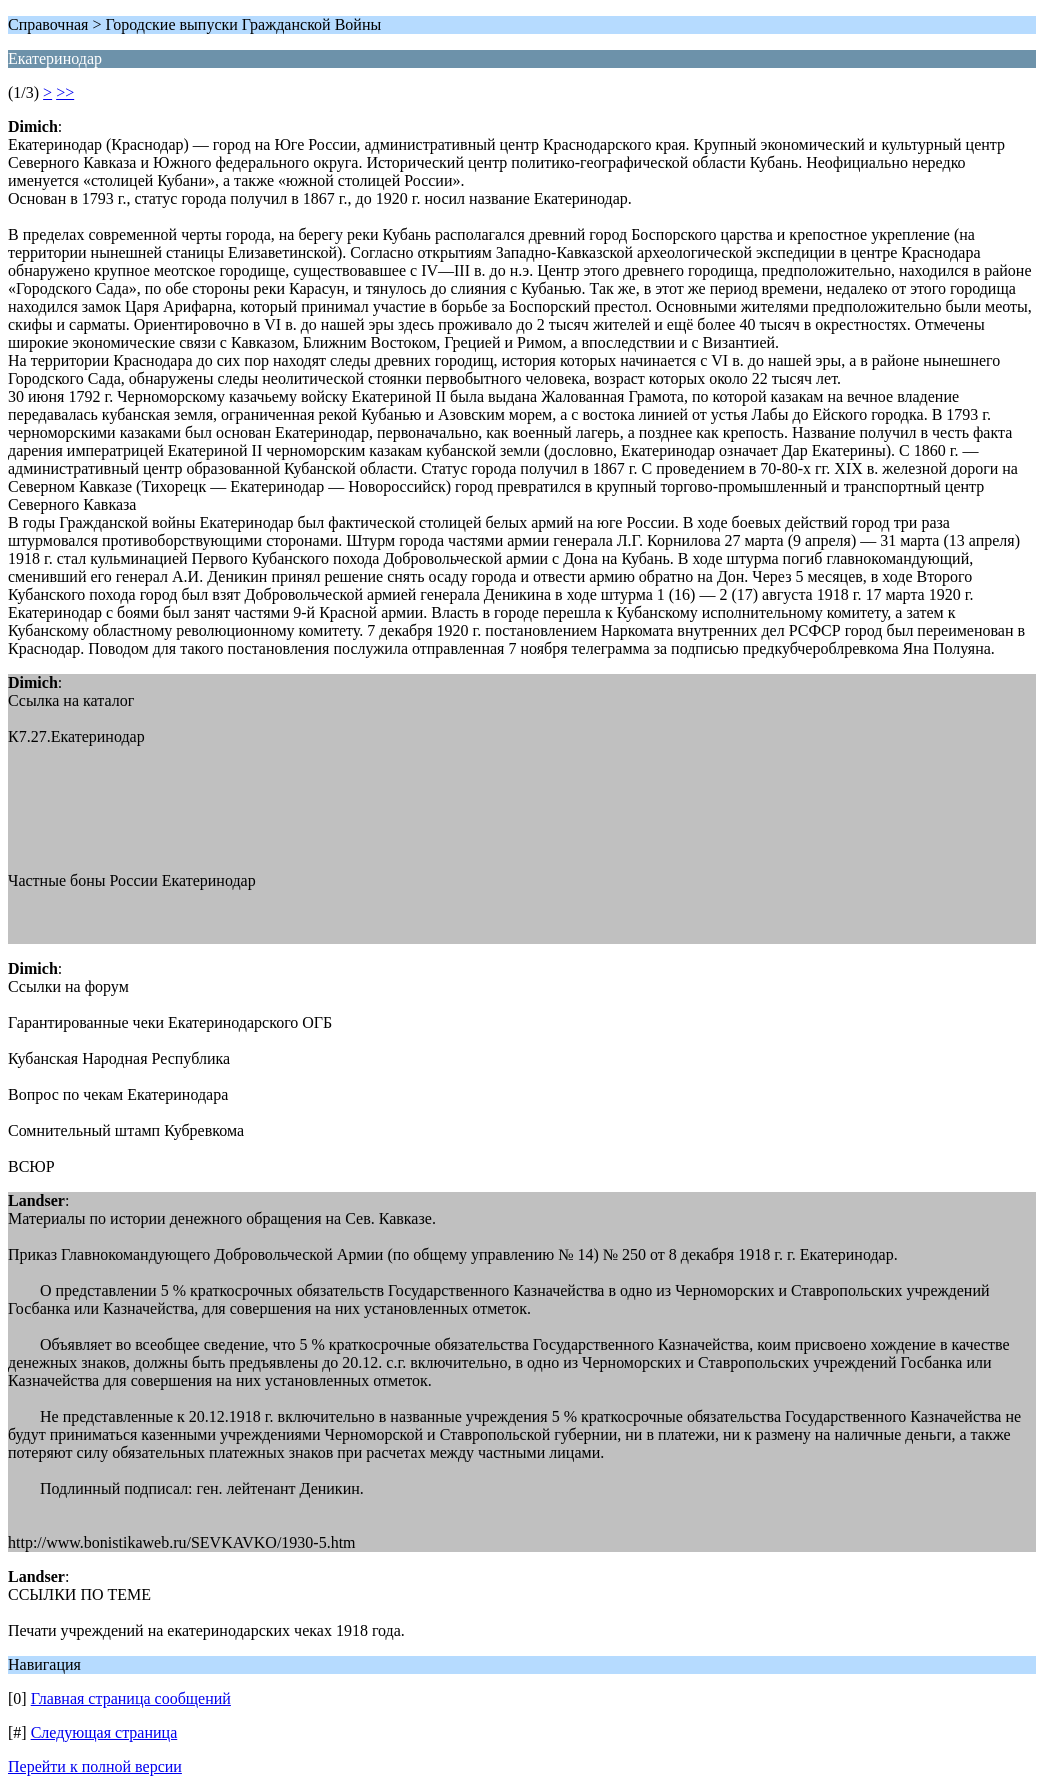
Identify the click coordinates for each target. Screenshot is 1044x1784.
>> (65, 92)
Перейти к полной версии (95, 1766)
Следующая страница (104, 1732)
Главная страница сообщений (131, 1698)
